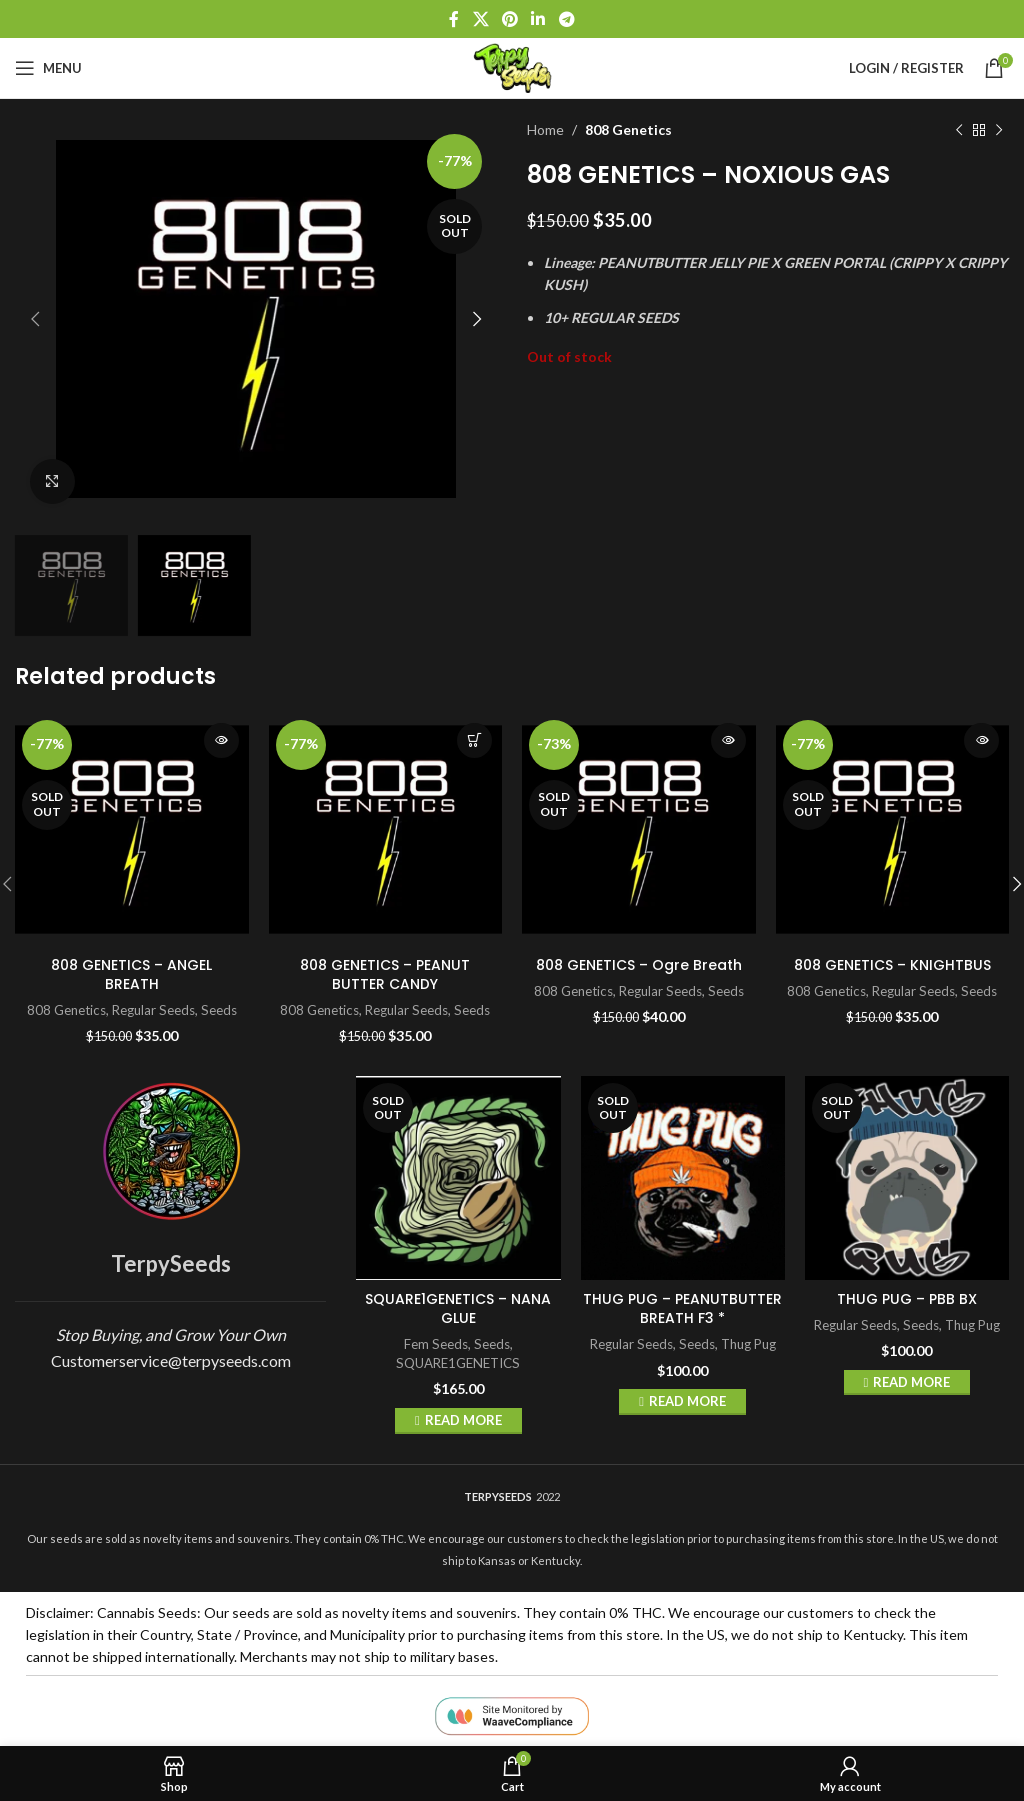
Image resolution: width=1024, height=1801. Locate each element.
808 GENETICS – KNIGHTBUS (892, 965)
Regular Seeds (153, 1010)
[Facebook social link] (454, 19)
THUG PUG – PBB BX (907, 1299)
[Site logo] (512, 66)
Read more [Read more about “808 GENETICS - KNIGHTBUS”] (981, 740)
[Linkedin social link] (538, 19)
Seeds (219, 1010)
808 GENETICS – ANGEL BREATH (131, 975)
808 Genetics (628, 129)
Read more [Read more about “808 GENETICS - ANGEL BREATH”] (221, 740)
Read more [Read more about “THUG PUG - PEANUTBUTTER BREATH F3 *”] (687, 1401)
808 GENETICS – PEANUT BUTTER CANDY (385, 975)
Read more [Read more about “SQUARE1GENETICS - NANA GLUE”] (463, 1420)
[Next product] (999, 130)
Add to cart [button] (474, 740)
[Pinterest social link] (509, 19)
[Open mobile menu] (48, 68)
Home (545, 129)
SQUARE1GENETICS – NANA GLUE (458, 1309)
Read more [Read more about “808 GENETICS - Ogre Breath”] (728, 740)
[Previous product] (959, 130)
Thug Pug (748, 1344)
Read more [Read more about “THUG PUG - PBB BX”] (911, 1382)
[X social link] (480, 19)
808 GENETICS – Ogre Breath (639, 965)
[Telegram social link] (566, 19)
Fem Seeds (436, 1344)
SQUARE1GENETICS (458, 1363)
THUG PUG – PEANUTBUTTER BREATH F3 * (682, 1309)
